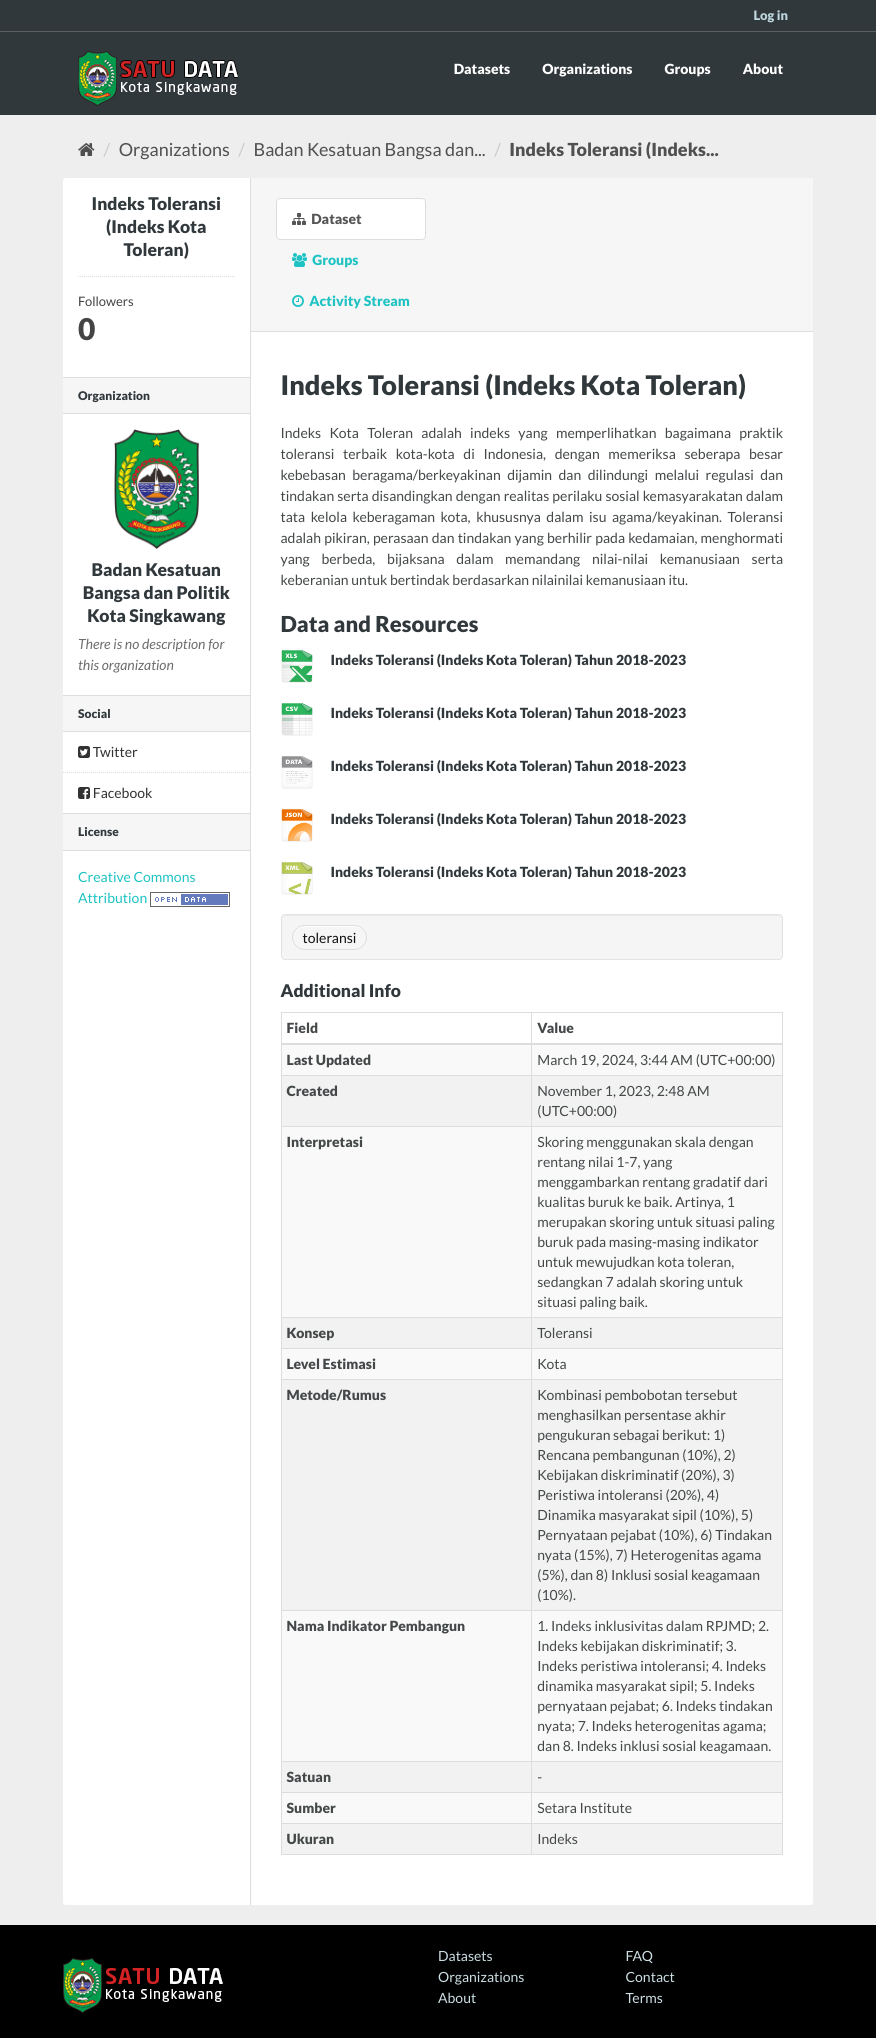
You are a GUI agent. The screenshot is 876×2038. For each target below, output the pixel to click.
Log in (770, 15)
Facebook (115, 792)
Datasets (482, 68)
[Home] (86, 149)
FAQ (639, 1955)
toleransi (330, 937)
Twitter (108, 751)
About (763, 68)
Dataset (327, 218)
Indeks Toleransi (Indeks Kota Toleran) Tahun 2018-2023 (509, 659)
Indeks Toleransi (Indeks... (613, 149)
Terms (644, 1997)
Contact (650, 1976)
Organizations (587, 68)
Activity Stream (351, 300)
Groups (687, 68)
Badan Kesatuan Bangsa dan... (370, 149)
